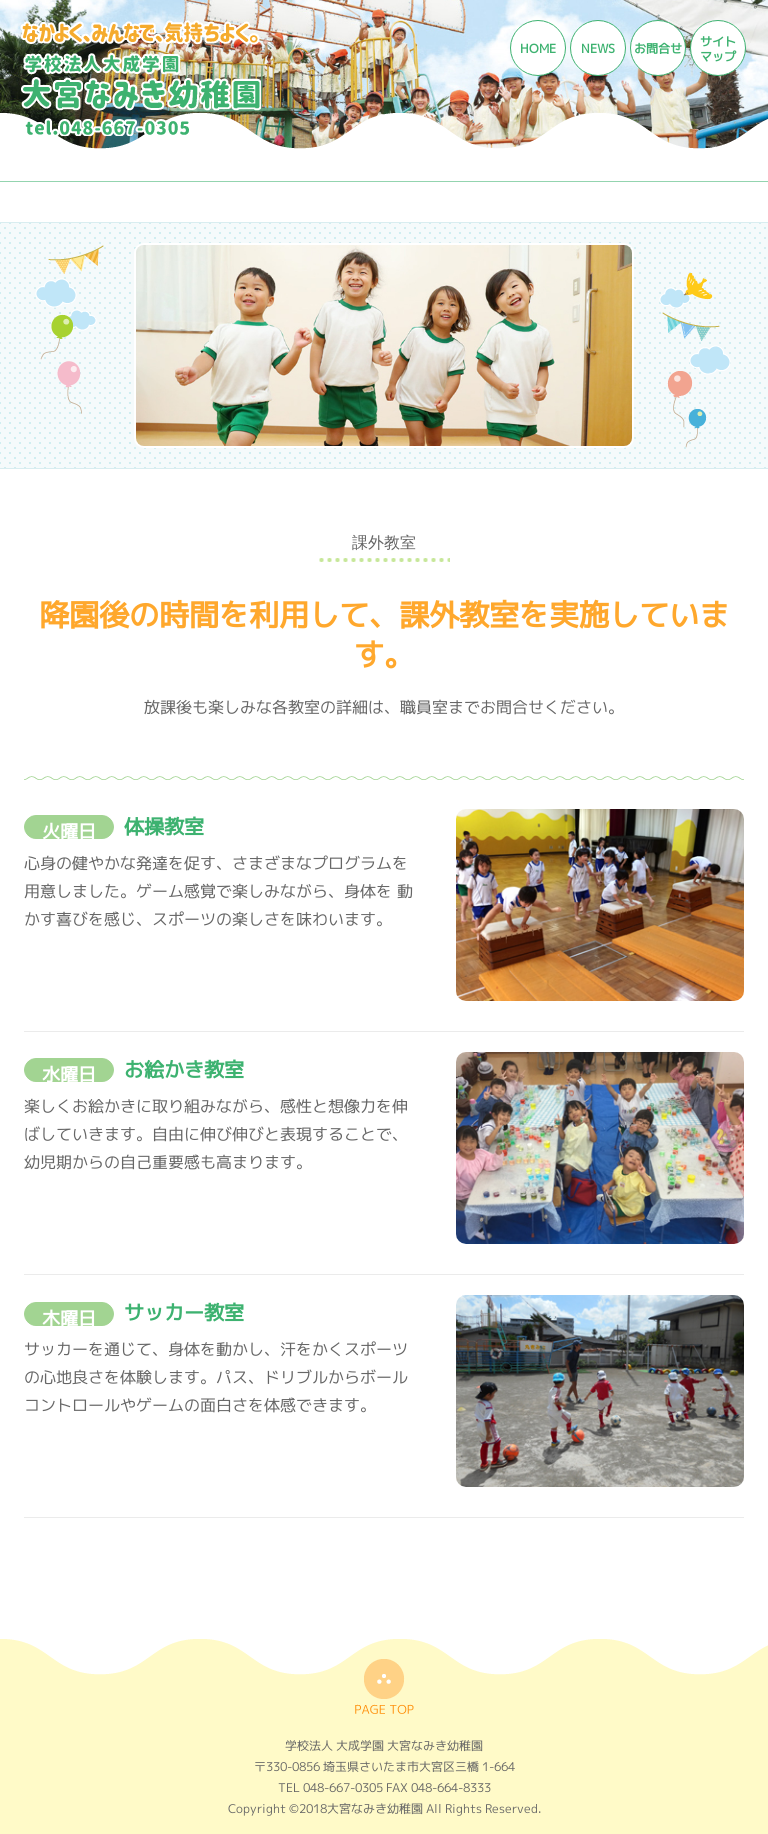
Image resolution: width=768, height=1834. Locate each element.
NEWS (598, 48)
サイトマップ (718, 49)
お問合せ (658, 48)
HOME (538, 48)
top (384, 1686)
